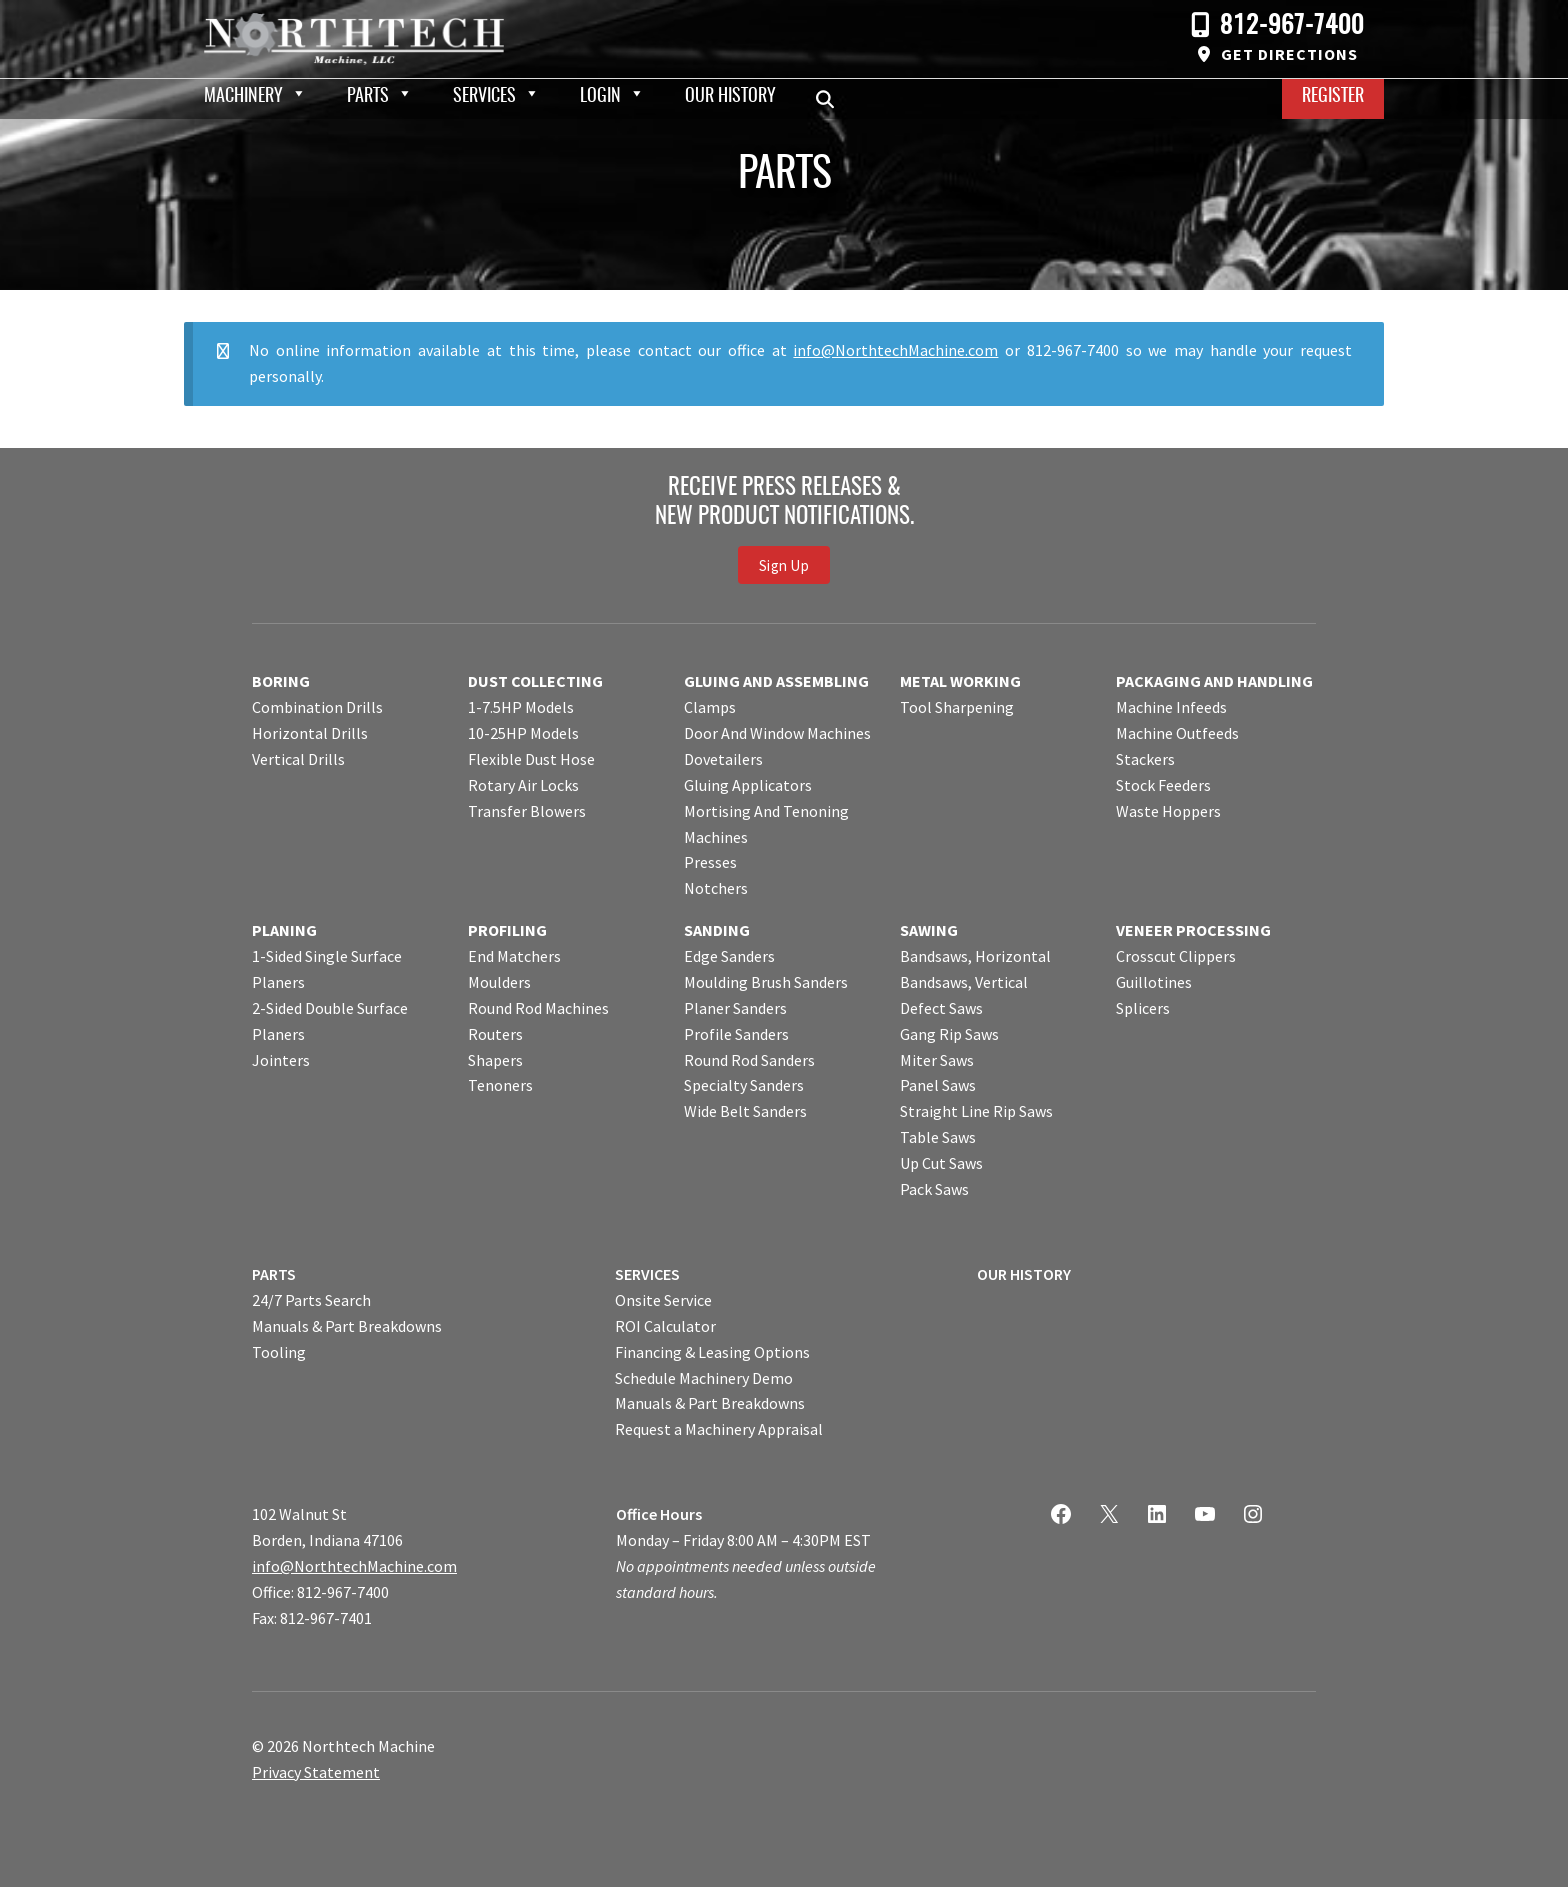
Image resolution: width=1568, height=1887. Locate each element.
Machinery (243, 97)
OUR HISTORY (1024, 1274)
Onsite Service (663, 1300)
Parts (368, 97)
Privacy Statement (316, 1772)
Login (600, 97)
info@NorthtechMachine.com (895, 350)
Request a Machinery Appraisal (719, 1429)
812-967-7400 (1292, 26)
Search (831, 99)
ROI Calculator (665, 1326)
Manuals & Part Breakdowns (347, 1326)
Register (1333, 97)
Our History (730, 97)
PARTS (274, 1274)
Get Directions (1289, 54)
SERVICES (647, 1274)
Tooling (279, 1352)
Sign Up (784, 564)
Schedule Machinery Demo (704, 1378)
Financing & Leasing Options (712, 1352)
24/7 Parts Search (311, 1300)
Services (484, 97)
